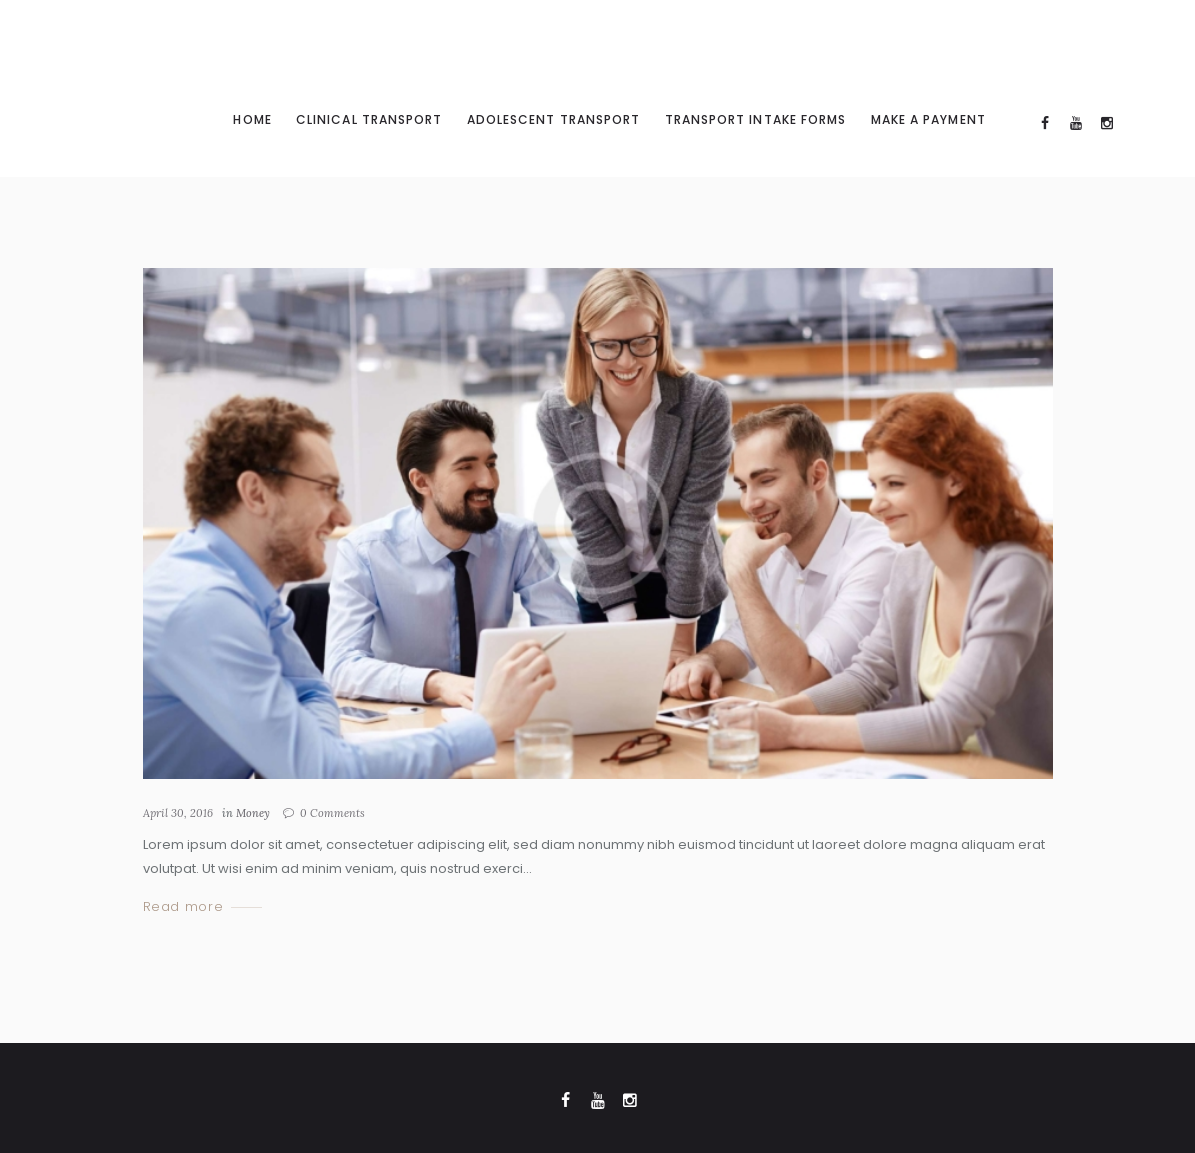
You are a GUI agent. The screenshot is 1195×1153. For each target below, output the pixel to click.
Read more (183, 907)
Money (253, 813)
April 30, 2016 (178, 813)
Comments (332, 813)
